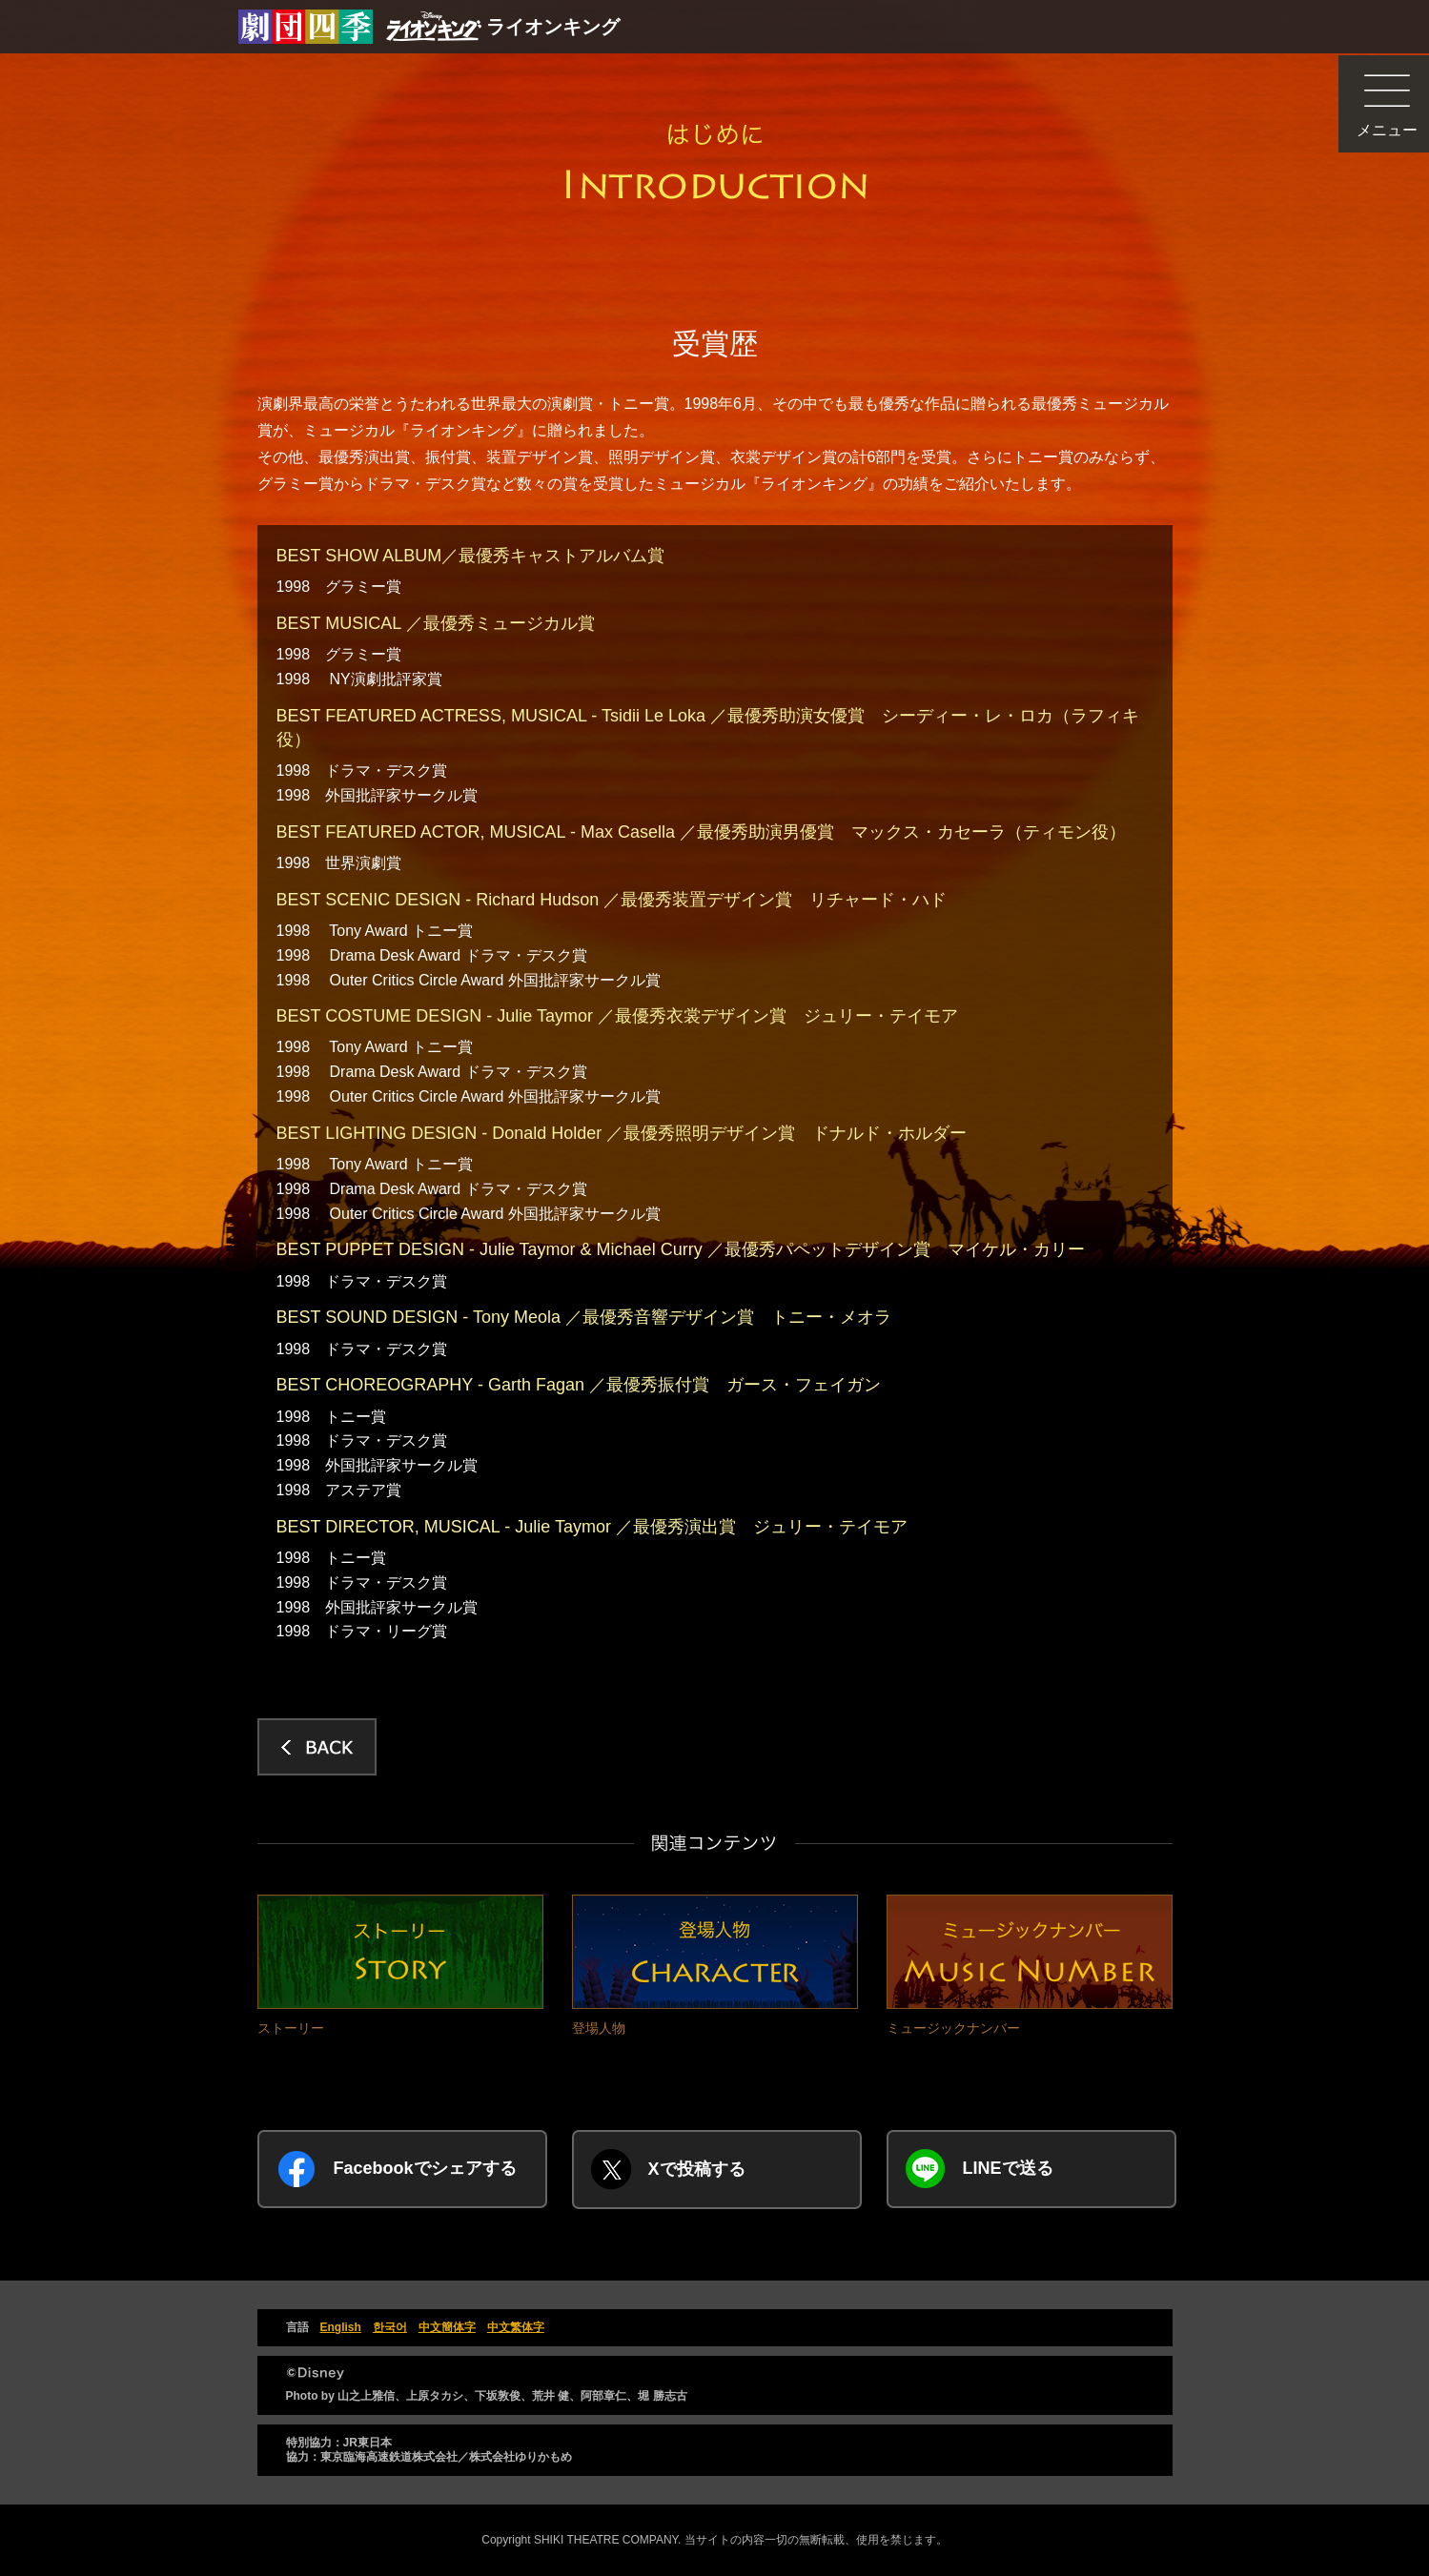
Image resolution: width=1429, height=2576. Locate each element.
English (340, 2327)
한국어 (390, 2327)
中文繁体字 (515, 2327)
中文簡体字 (447, 2327)
